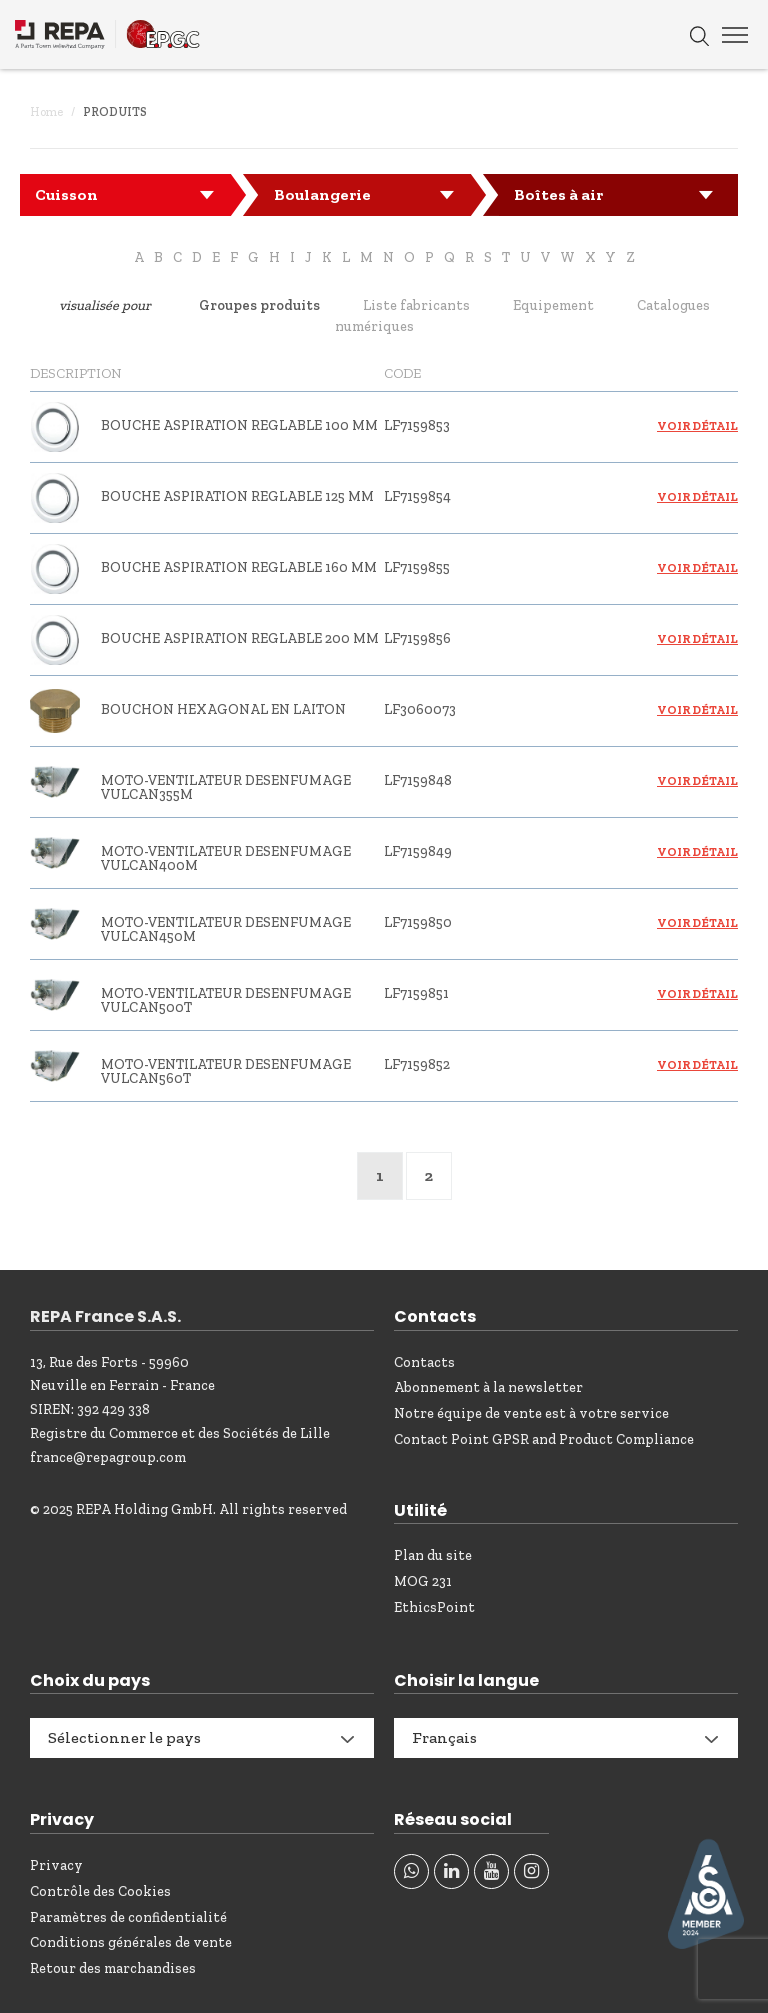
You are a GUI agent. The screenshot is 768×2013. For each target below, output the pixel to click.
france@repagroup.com (108, 1457)
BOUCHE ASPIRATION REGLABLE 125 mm (237, 496)
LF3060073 (420, 709)
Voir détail (697, 426)
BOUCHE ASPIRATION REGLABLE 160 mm (239, 567)
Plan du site (433, 1555)
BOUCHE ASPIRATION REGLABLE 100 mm (239, 425)
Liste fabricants (416, 305)
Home (46, 112)
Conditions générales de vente (131, 1942)
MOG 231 (423, 1581)
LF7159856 (417, 638)
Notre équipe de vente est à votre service (531, 1413)
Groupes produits (259, 305)
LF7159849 (418, 851)
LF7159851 (416, 993)
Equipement (553, 305)
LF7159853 (417, 425)
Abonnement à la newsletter (488, 1387)
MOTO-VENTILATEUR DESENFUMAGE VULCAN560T (226, 1071)
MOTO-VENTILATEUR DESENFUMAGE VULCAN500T (226, 1000)
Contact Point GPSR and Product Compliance (544, 1439)
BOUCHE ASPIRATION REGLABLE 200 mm (240, 638)
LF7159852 (417, 1064)
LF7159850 (418, 922)
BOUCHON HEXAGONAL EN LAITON (223, 709)
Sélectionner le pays (124, 1737)
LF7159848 (418, 780)
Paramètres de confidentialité (128, 1917)
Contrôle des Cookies (100, 1891)
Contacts (424, 1362)
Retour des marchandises (113, 1968)
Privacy (56, 1865)
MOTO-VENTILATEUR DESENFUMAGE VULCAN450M (226, 929)
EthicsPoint (434, 1607)
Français (444, 1737)
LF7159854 (417, 496)
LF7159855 (417, 567)
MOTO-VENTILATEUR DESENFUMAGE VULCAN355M (226, 787)
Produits (115, 112)
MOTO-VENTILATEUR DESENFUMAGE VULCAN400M (226, 858)
